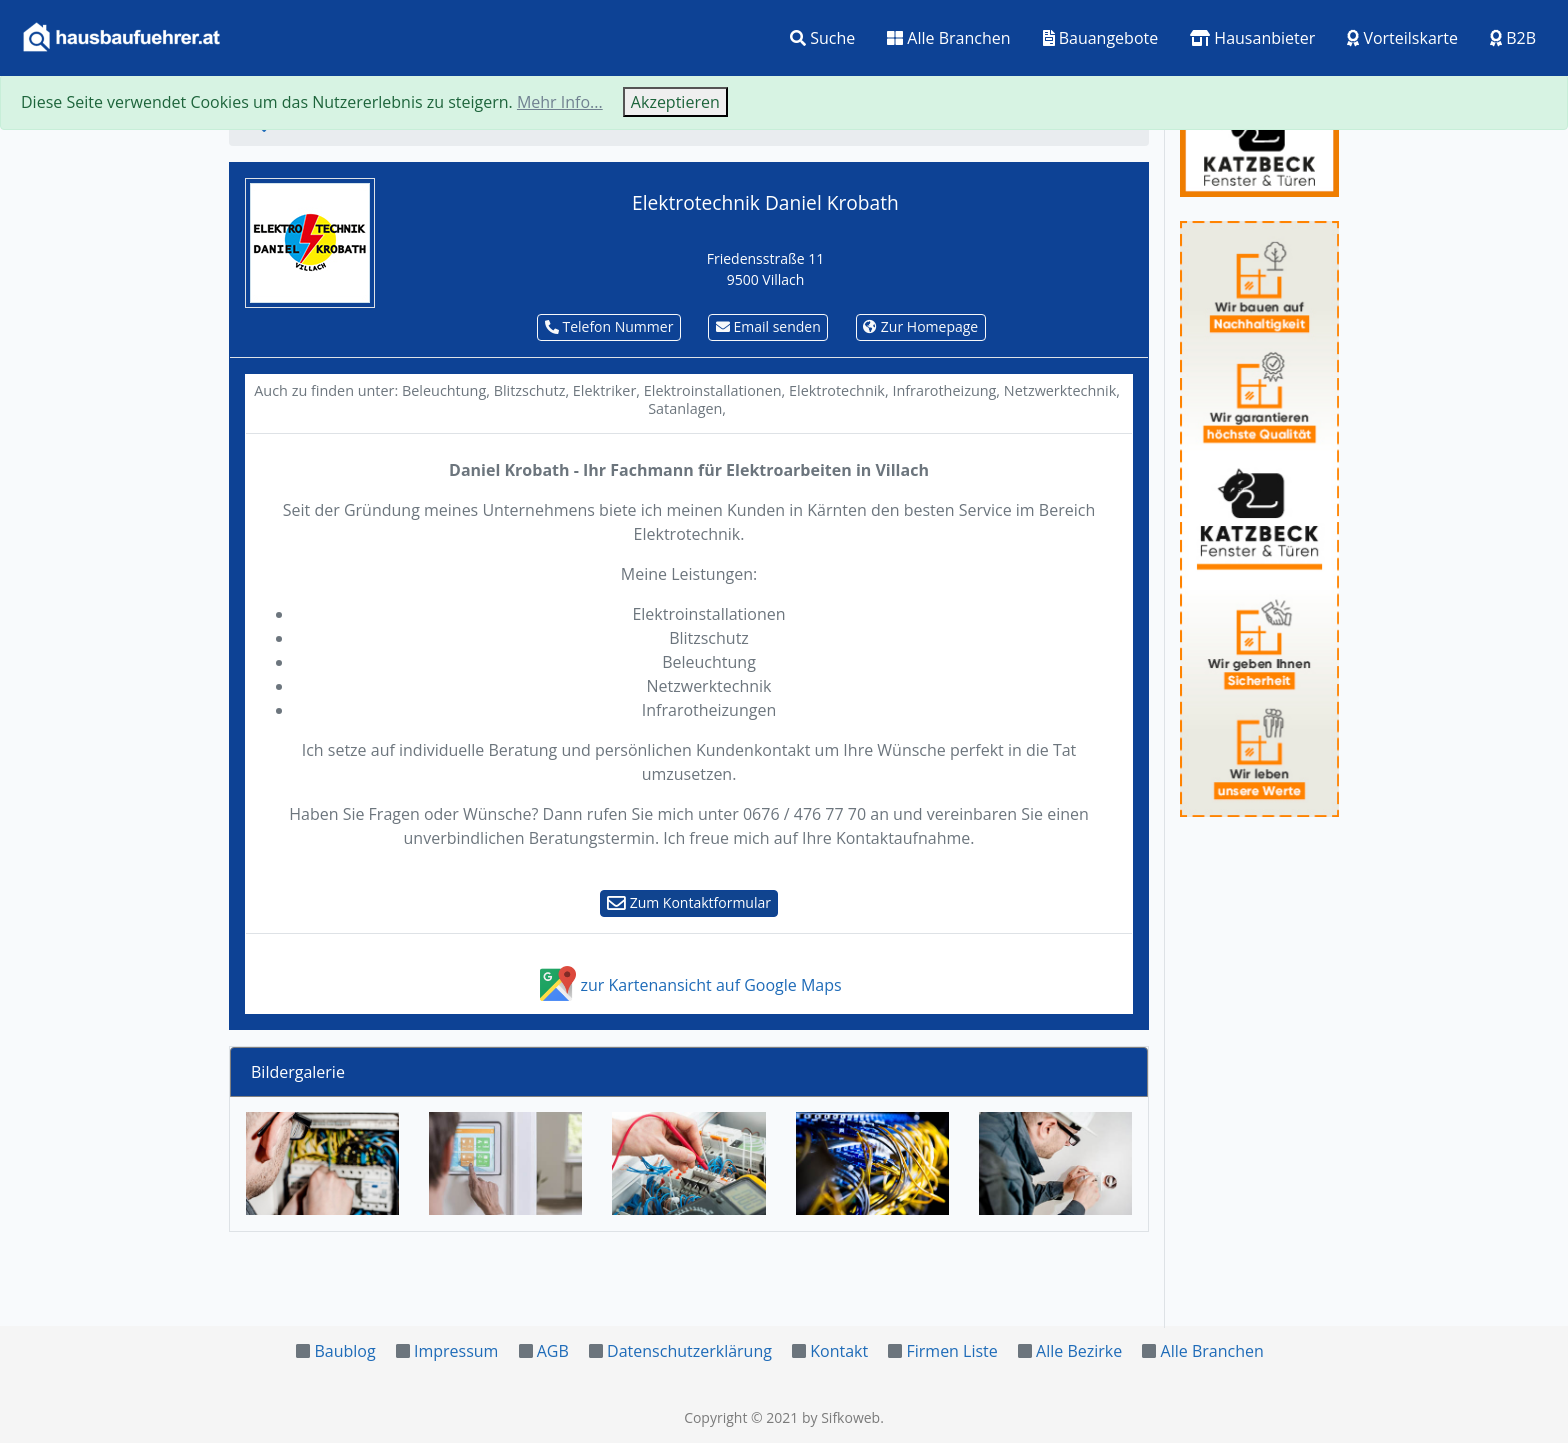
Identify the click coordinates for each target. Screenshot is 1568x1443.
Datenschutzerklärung (689, 1351)
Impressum (456, 1351)
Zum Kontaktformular (689, 902)
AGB (553, 1351)
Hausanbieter (1252, 38)
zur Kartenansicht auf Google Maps (688, 985)
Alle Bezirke (1079, 1351)
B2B (1513, 38)
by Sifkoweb (841, 1417)
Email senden (768, 326)
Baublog (344, 1351)
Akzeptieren (675, 102)
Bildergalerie (298, 1072)
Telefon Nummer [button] (609, 326)
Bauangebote (1101, 38)
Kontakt (839, 1351)
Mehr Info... (560, 102)
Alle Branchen (948, 38)
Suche (822, 38)
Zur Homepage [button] (920, 326)
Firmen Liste (951, 1351)
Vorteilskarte (1402, 38)
